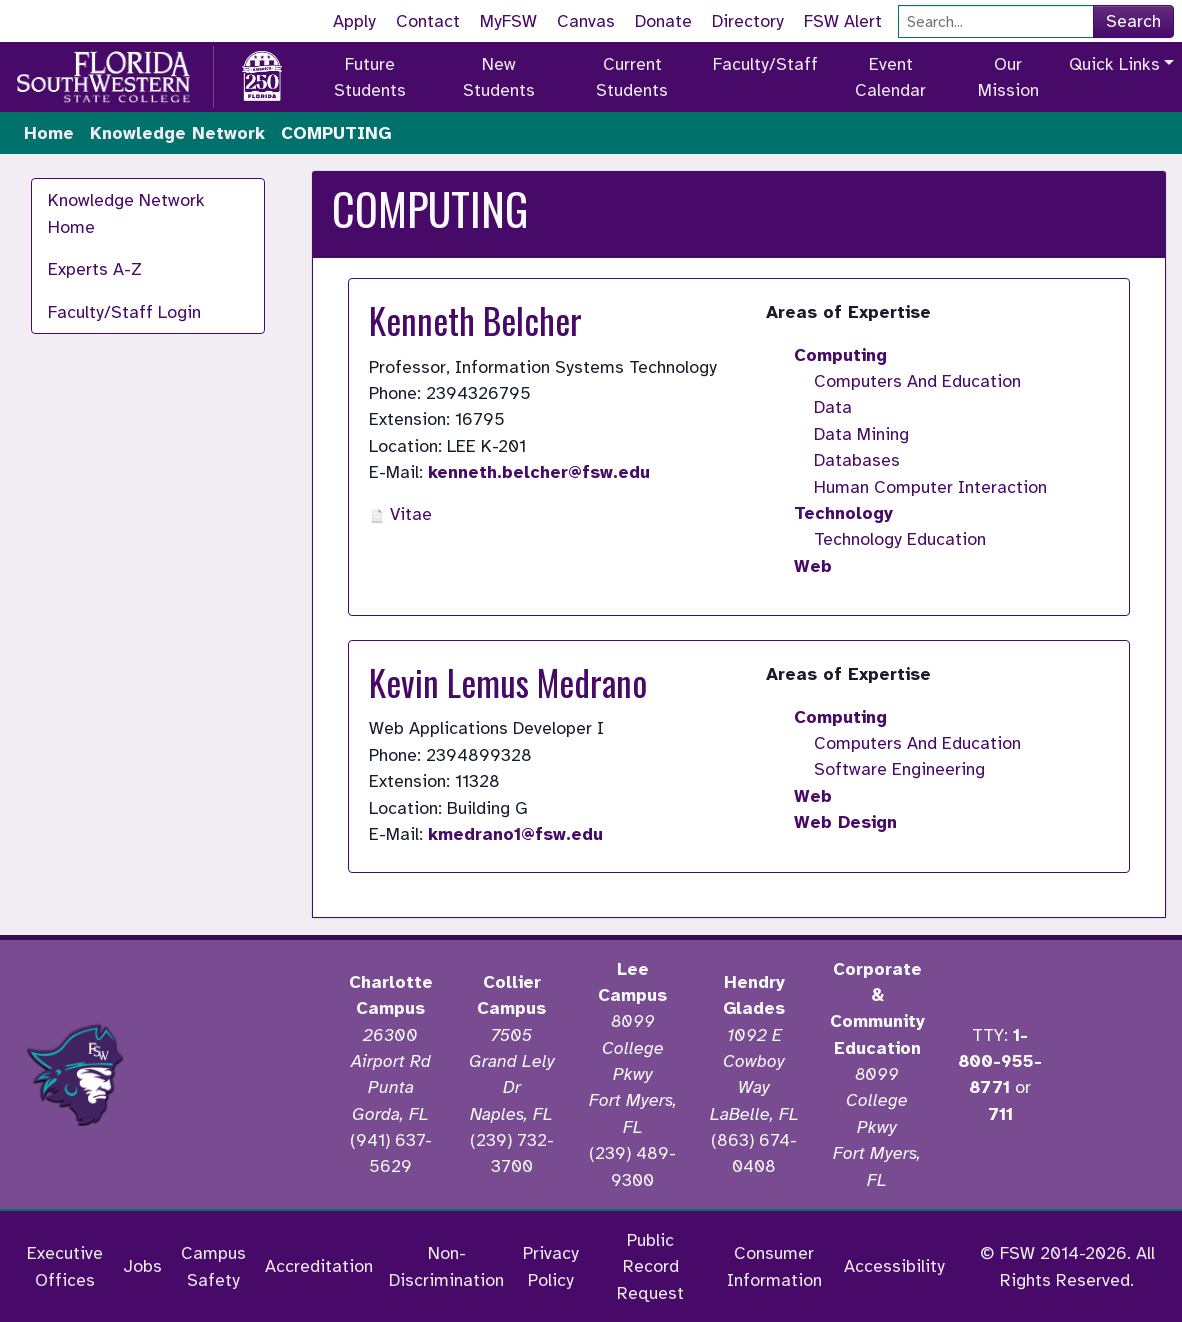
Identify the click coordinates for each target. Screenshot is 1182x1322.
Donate (663, 21)
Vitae (400, 514)
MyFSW (508, 21)
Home (49, 133)
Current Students (632, 77)
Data (833, 407)
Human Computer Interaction (930, 487)
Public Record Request (650, 1266)
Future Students (370, 77)
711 (1000, 1114)
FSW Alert (843, 21)
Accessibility (894, 1266)
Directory (748, 21)
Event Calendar (890, 77)
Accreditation (319, 1266)
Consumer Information (774, 1266)
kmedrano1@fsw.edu (515, 834)
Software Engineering (899, 769)
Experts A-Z (95, 269)
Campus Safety (213, 1266)
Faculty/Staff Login (124, 312)
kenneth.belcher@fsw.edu (539, 472)
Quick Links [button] (1114, 64)
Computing (840, 355)
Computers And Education (917, 381)
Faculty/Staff (765, 64)
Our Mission (1008, 77)
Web (813, 566)
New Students (499, 77)
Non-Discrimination (446, 1266)
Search (1133, 21)
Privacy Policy (551, 1266)
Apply (354, 21)
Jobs (142, 1266)
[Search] (996, 21)
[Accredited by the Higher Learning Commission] (240, 1075)
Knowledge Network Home (126, 213)
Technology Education (900, 539)
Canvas (586, 21)
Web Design (845, 822)
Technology (843, 513)
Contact (428, 21)
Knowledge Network (177, 133)
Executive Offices (65, 1266)
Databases (857, 460)
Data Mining (861, 434)
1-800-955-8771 (1000, 1061)
